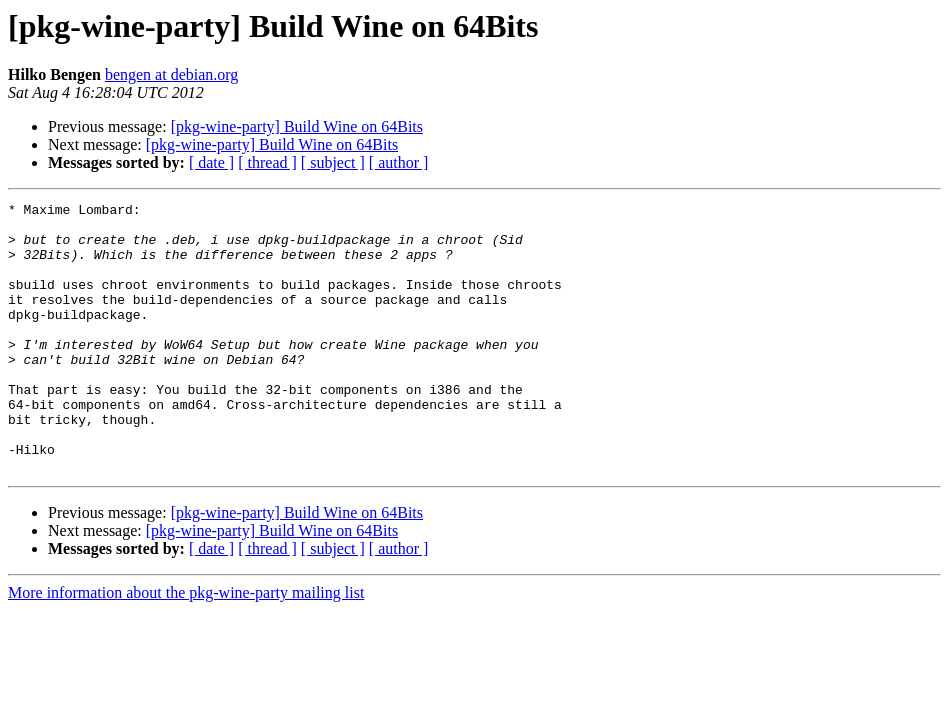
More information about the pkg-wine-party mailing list (186, 646)
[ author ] (399, 162)
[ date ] (211, 162)
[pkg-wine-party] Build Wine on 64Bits (297, 126)
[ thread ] (267, 162)
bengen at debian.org (171, 74)
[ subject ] (333, 162)
